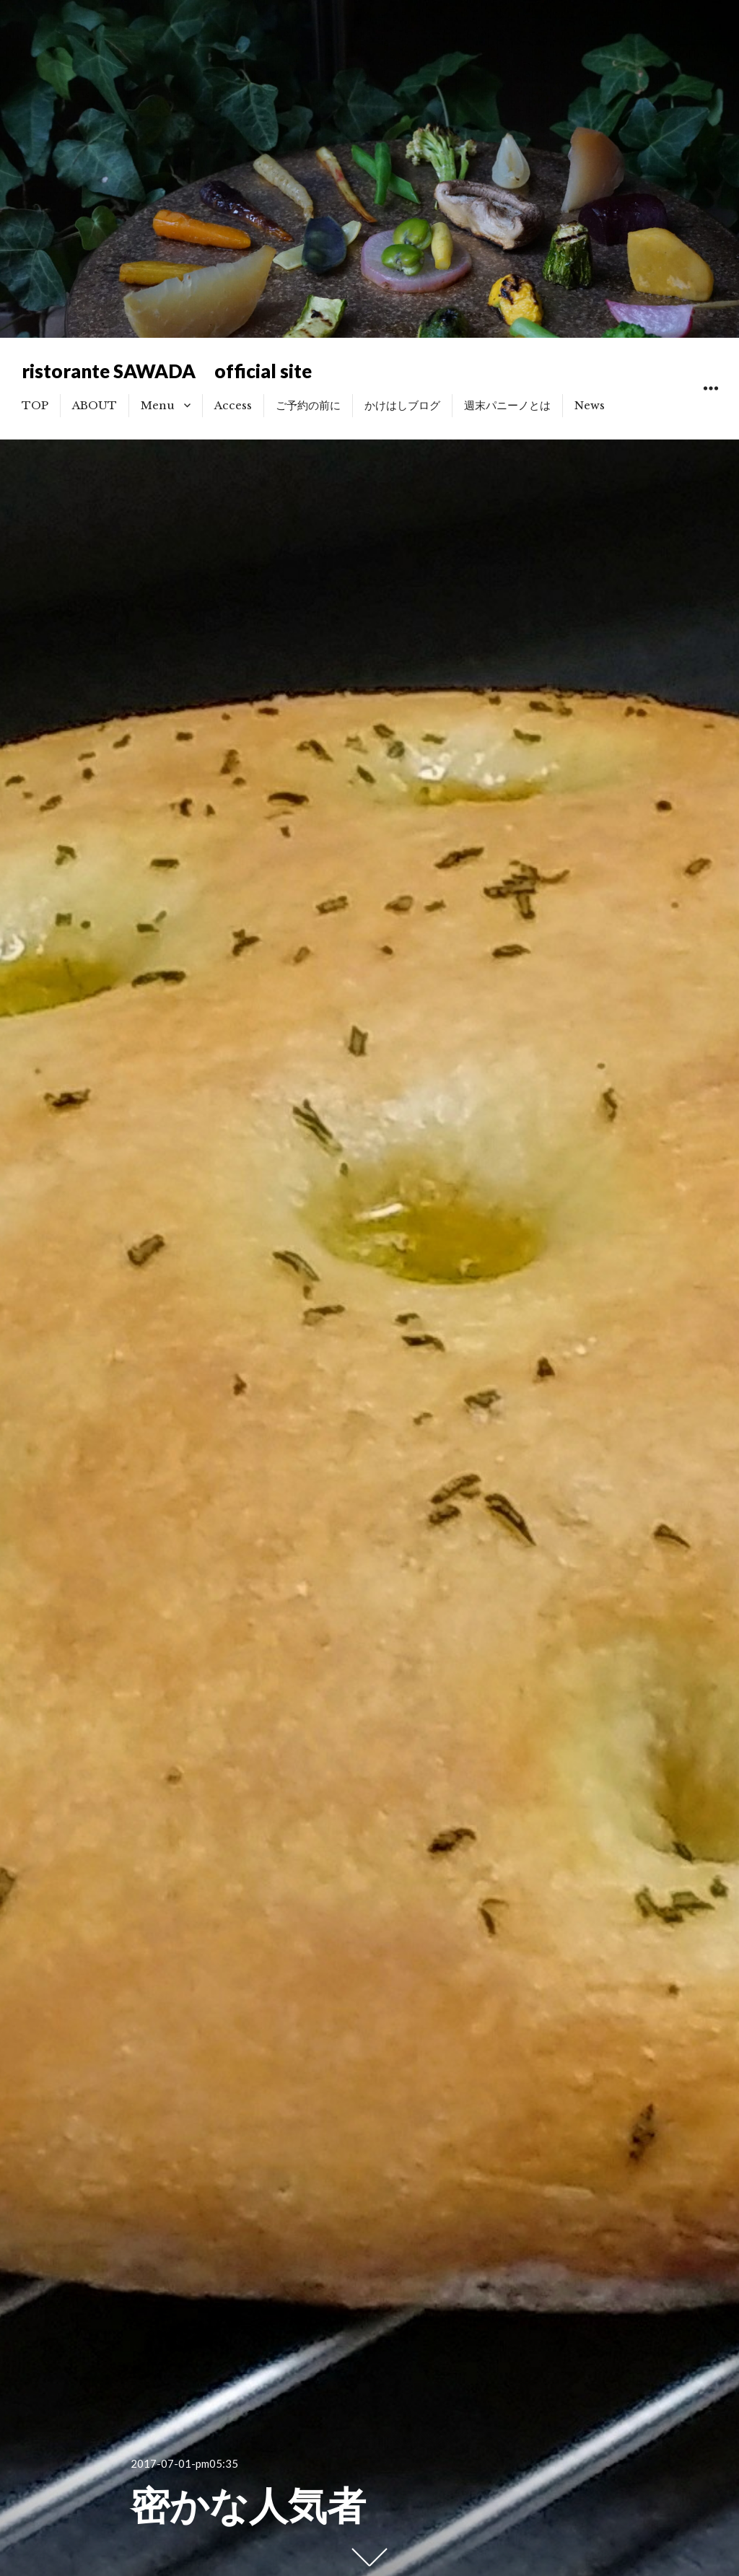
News (589, 405)
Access (233, 405)
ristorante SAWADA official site (167, 371)
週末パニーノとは (507, 405)
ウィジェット (710, 404)
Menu (158, 405)
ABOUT (94, 405)
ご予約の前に (308, 405)
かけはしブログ (402, 405)
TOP (35, 405)
